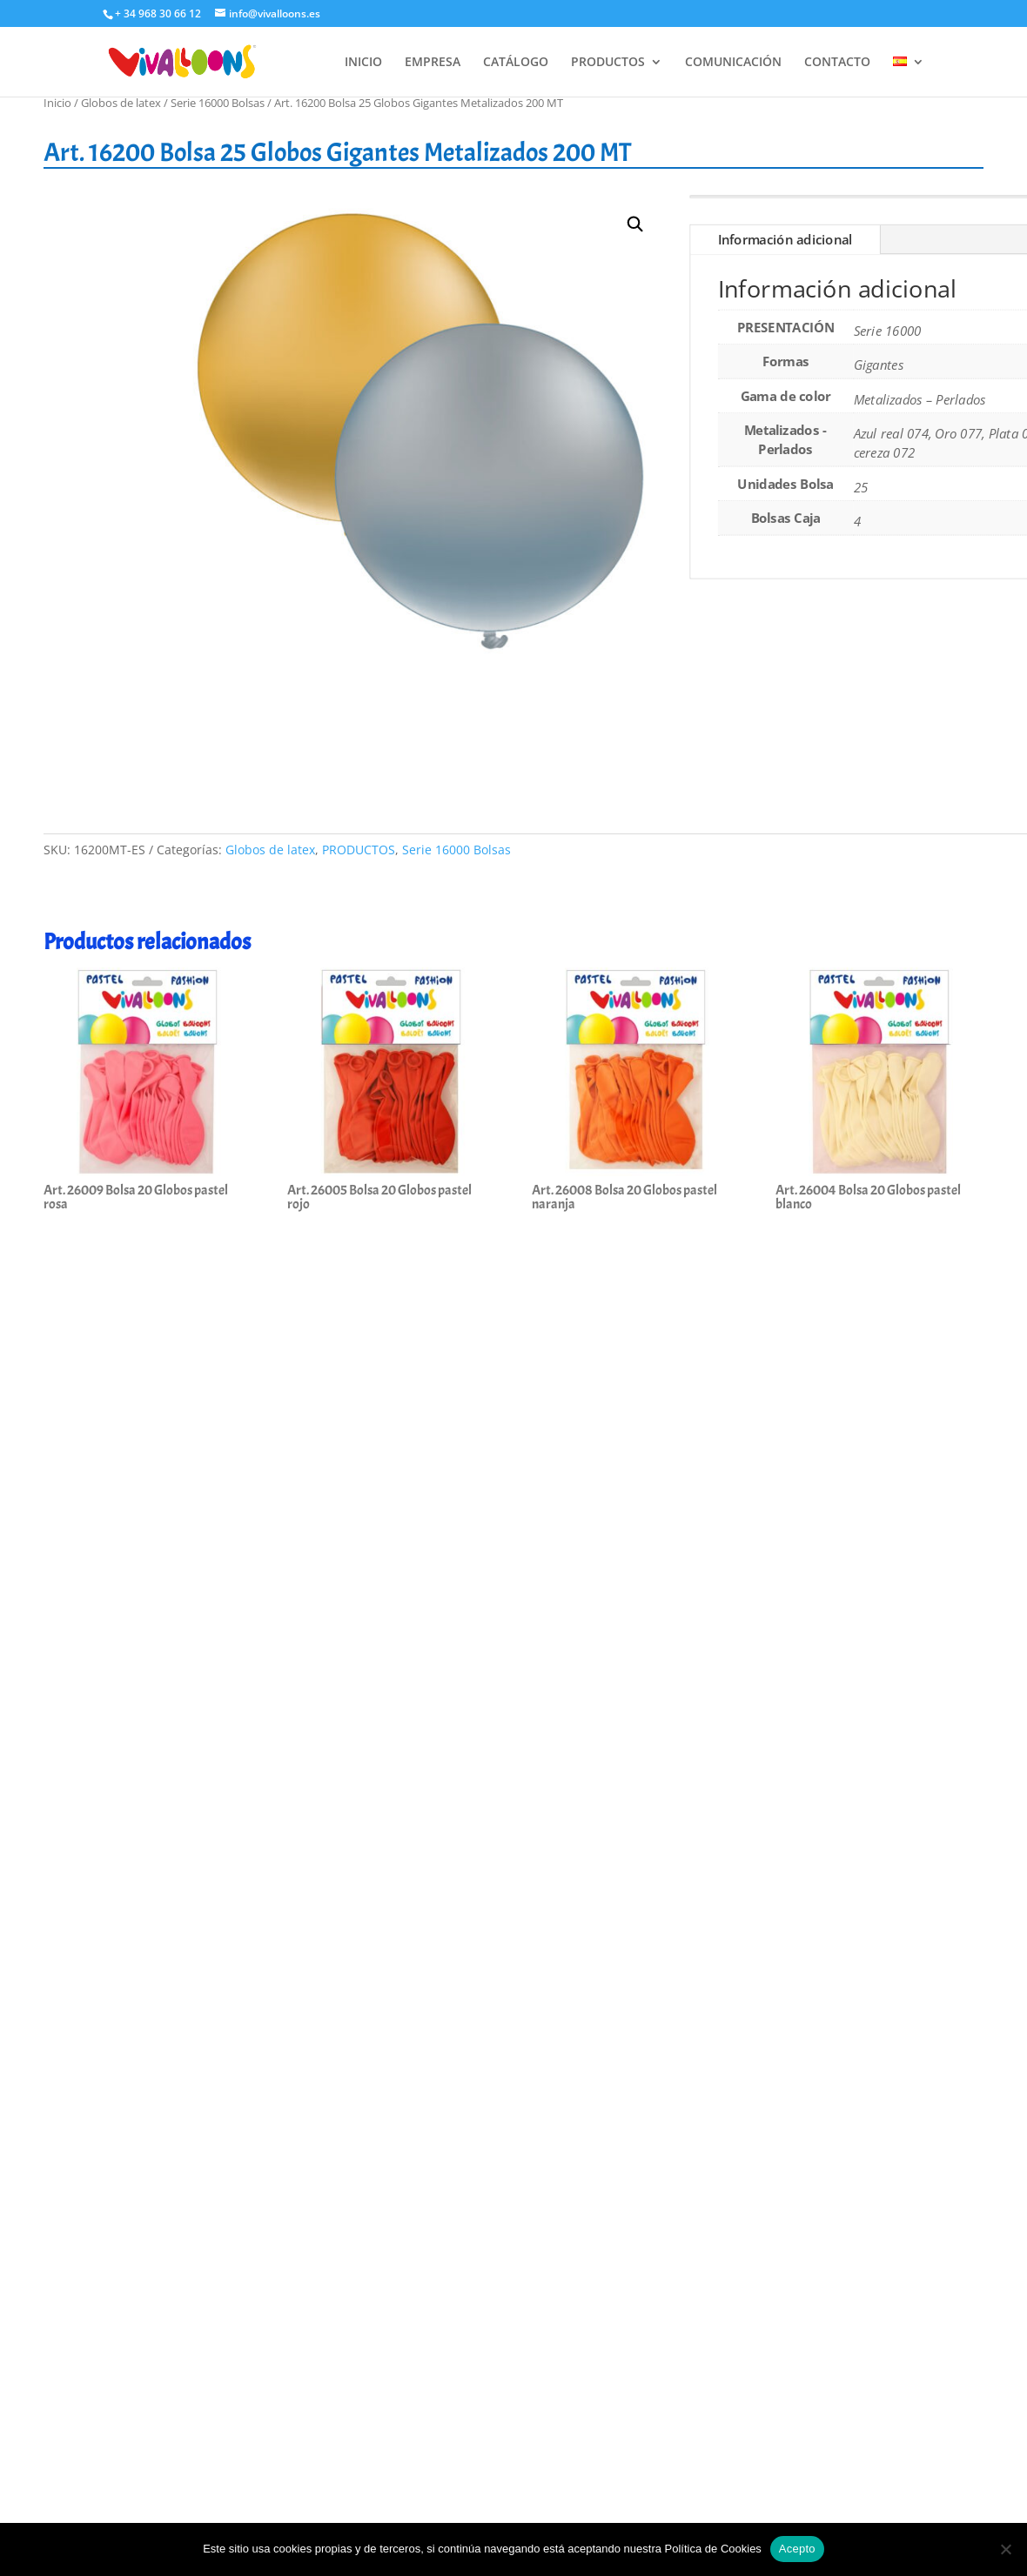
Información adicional (785, 240)
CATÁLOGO (515, 63)
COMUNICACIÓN (733, 63)
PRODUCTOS (608, 63)
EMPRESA (432, 63)
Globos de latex (121, 102)
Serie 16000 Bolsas (218, 102)
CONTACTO (837, 63)
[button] (636, 225)
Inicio (57, 102)
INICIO (363, 63)
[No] (1005, 2549)
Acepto (797, 2548)
